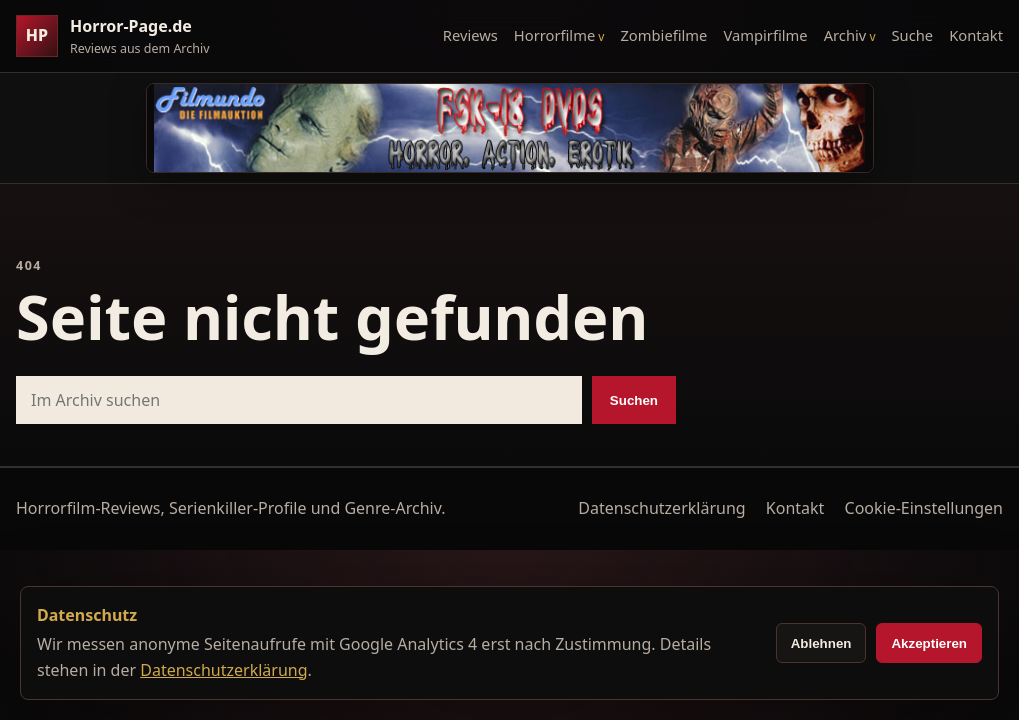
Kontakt (976, 35)
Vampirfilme (765, 35)
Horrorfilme (554, 35)
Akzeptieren (929, 643)
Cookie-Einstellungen (924, 508)
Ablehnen (821, 643)
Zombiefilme (663, 35)
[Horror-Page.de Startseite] (121, 36)
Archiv (845, 35)
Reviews (470, 35)
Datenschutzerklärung (661, 508)
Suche (913, 35)
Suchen (634, 400)
